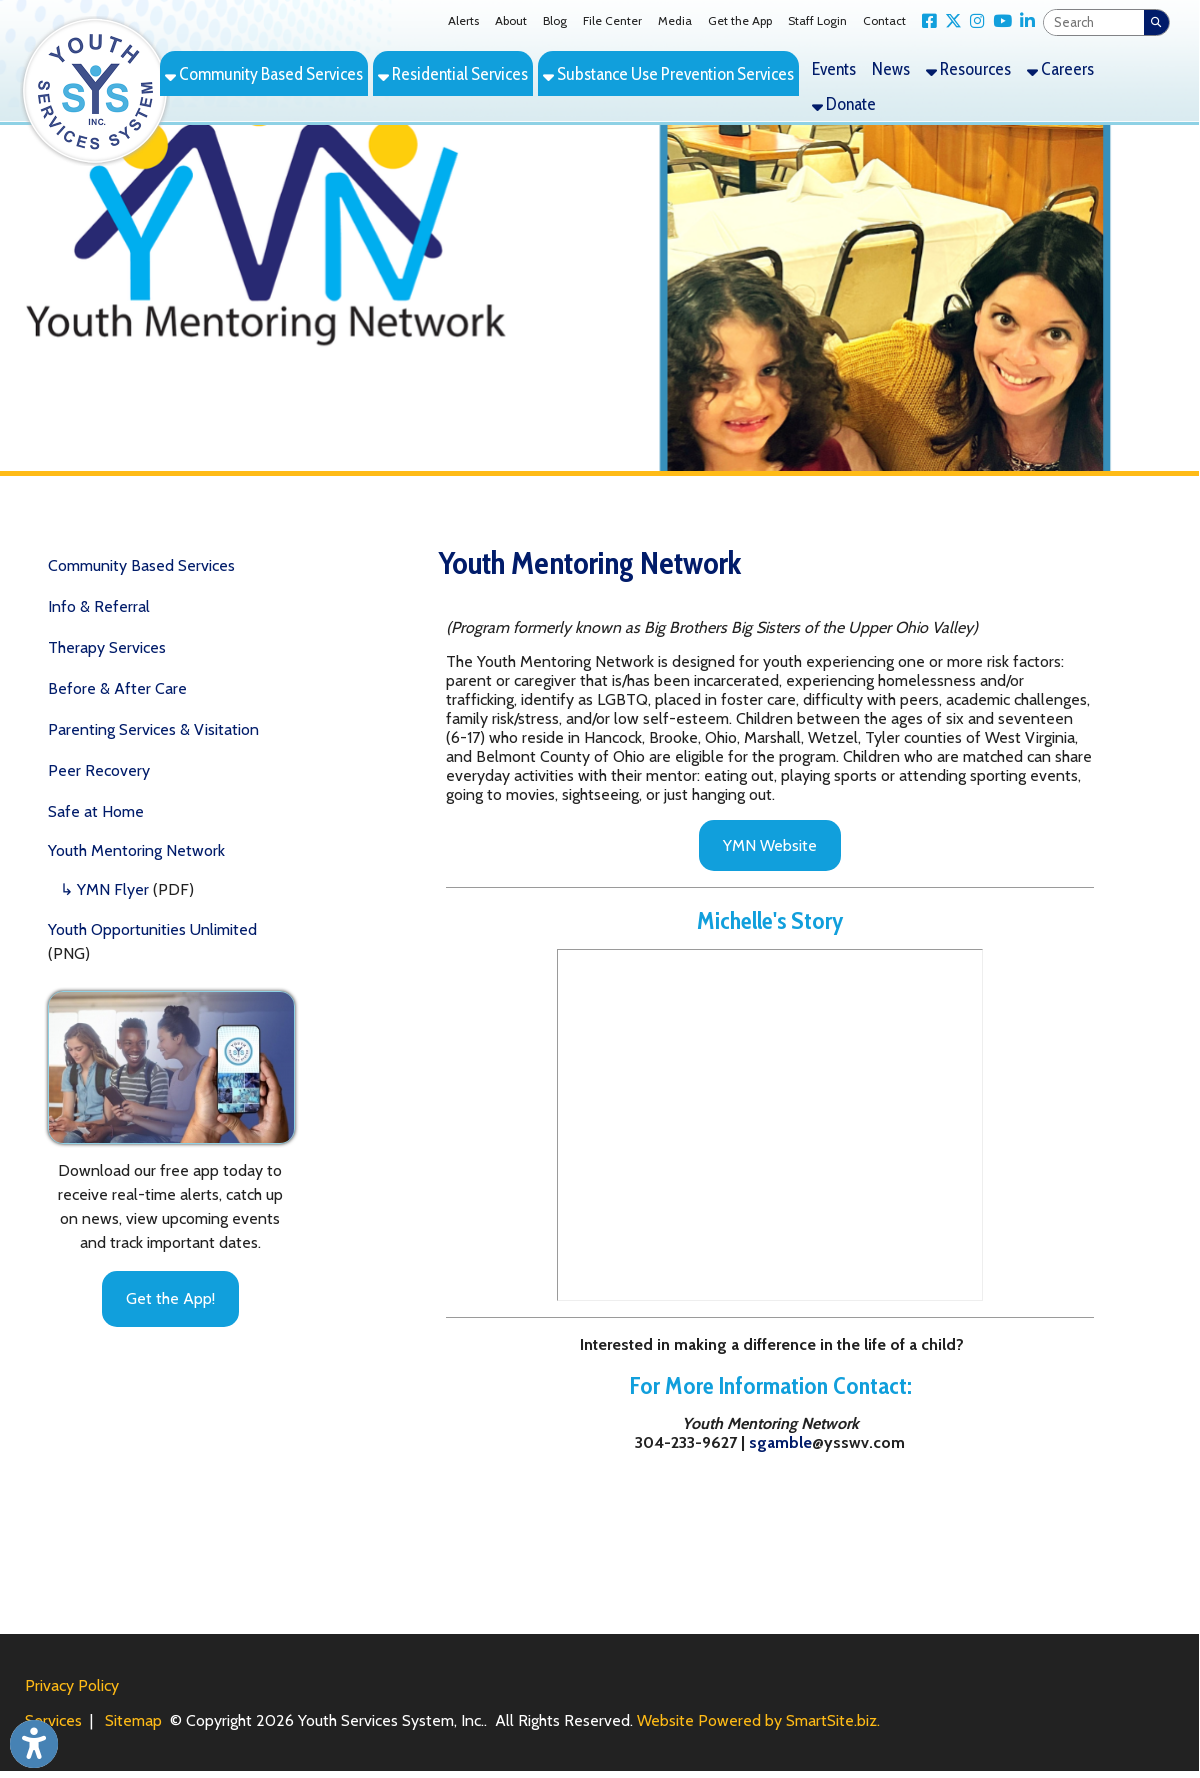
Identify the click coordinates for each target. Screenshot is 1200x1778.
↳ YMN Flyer (104, 889)
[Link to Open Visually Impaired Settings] (34, 1744)
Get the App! (170, 1298)
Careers (1060, 68)
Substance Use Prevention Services (668, 73)
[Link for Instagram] (973, 21)
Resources (968, 68)
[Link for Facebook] (925, 21)
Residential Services (453, 73)
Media (675, 20)
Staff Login (817, 20)
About (511, 20)
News (891, 68)
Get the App (740, 20)
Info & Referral (99, 606)
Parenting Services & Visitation (153, 729)
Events (834, 68)
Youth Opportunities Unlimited (152, 929)
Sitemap (133, 1720)
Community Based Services (264, 73)
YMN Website (770, 845)
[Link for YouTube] (998, 21)
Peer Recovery (99, 770)
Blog (555, 20)
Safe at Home (96, 811)
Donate (844, 103)
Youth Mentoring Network (136, 850)
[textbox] (1094, 22)
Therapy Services (107, 647)
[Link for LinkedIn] (1023, 21)
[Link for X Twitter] (949, 21)
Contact (884, 20)
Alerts (463, 20)
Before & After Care (117, 688)
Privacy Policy (72, 1685)
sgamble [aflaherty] (780, 1442)
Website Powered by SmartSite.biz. (758, 1720)
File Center (612, 20)
